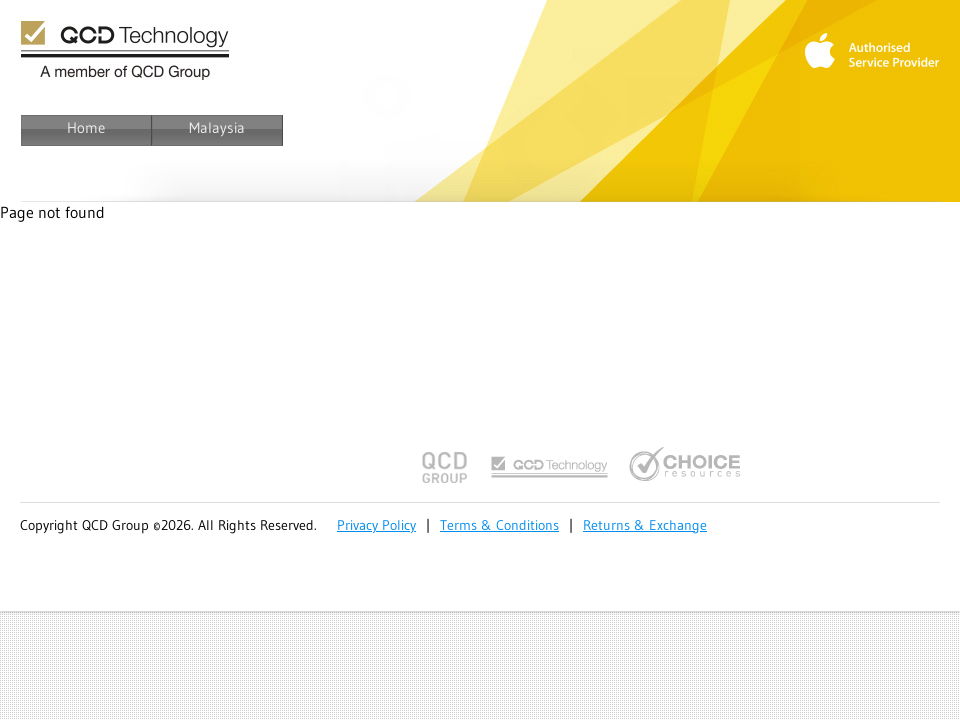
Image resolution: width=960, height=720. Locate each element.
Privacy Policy (376, 525)
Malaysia (217, 127)
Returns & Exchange (645, 525)
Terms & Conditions (499, 525)
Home (86, 127)
